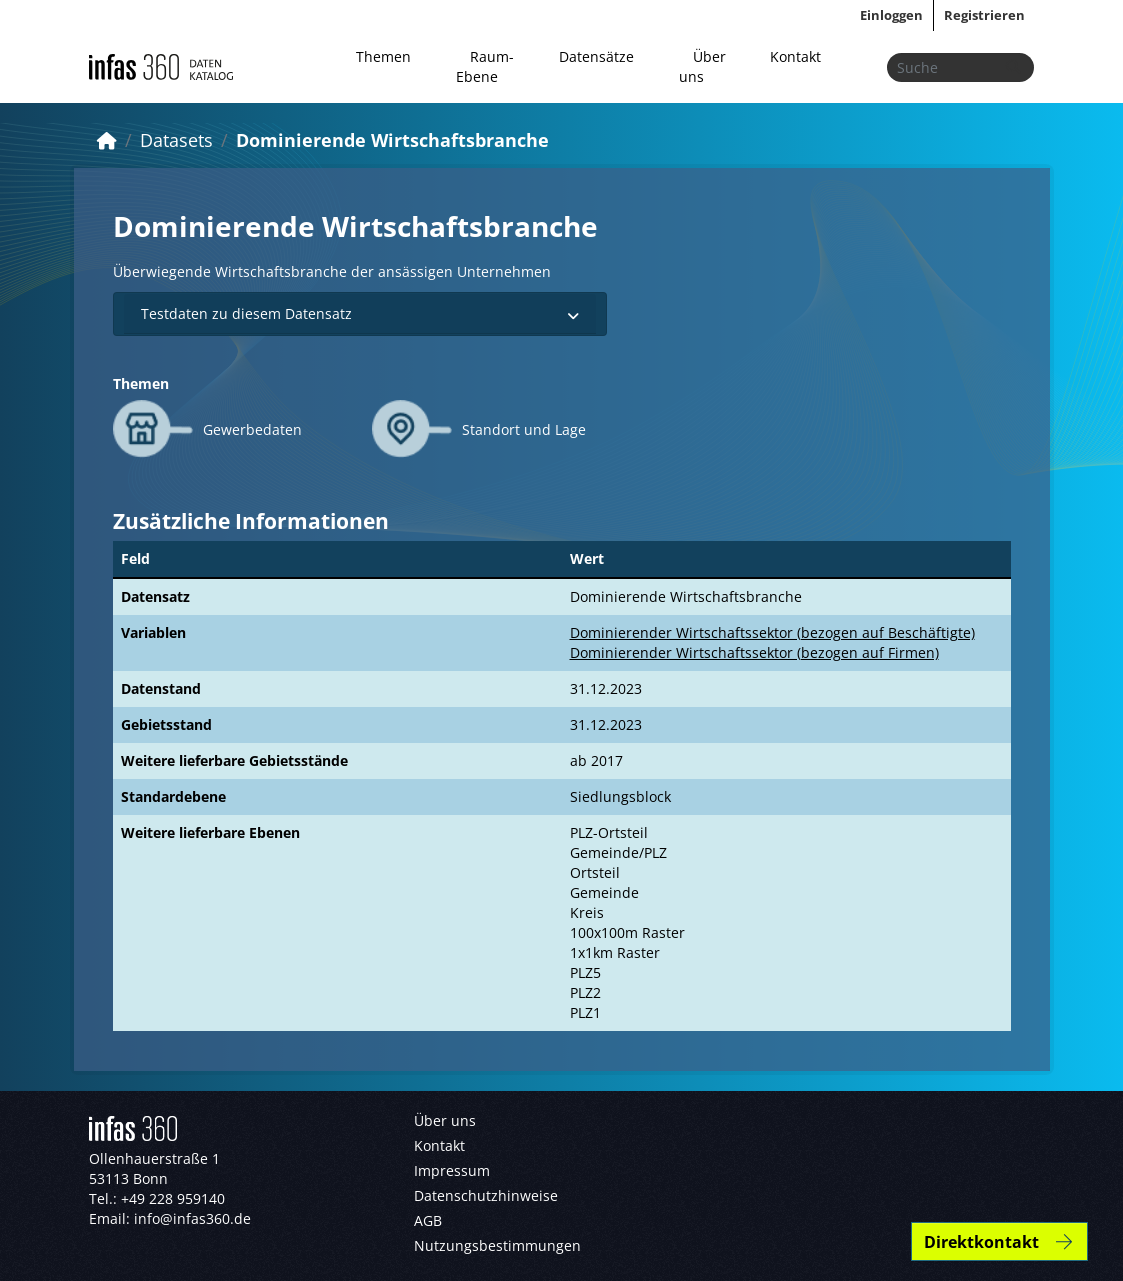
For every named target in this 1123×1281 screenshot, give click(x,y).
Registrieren (984, 15)
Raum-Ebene (485, 66)
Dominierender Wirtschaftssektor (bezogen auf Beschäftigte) (772, 632)
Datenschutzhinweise (486, 1195)
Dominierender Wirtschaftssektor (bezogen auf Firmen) (754, 652)
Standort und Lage (524, 429)
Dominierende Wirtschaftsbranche (392, 140)
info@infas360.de (192, 1218)
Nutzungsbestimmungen (497, 1245)
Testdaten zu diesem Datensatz (360, 313)
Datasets (176, 140)
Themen (383, 56)
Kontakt (795, 56)
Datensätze (596, 56)
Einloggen (891, 15)
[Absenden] (1013, 67)
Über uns (702, 66)
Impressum (452, 1170)
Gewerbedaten (252, 429)
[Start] (107, 140)
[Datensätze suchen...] (960, 67)
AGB (428, 1220)
